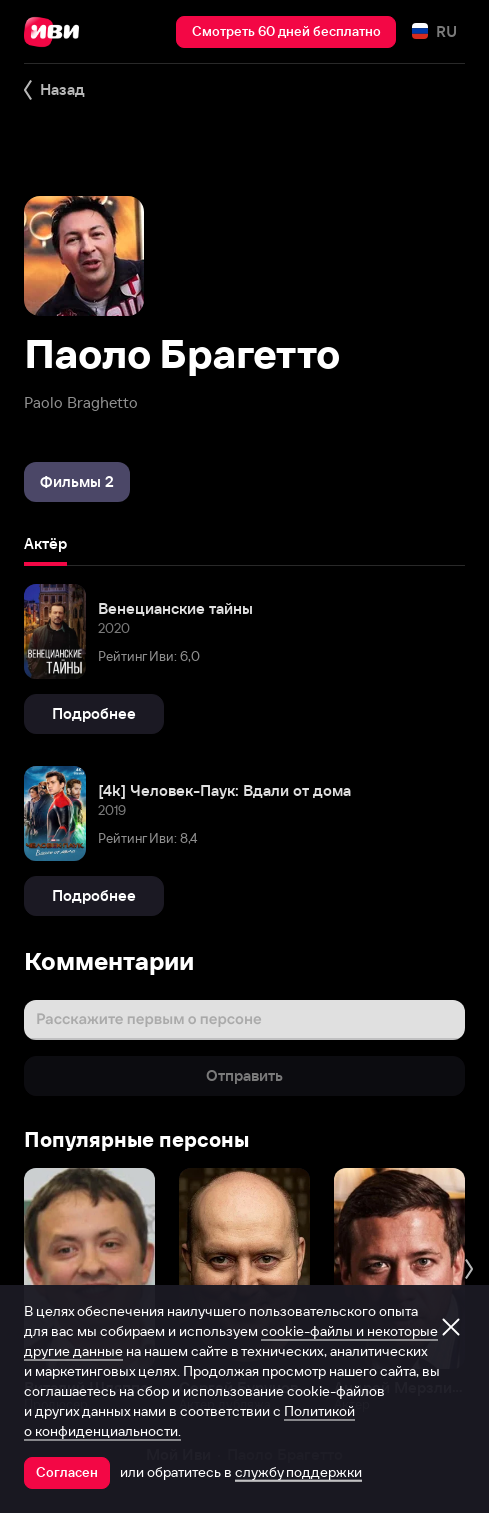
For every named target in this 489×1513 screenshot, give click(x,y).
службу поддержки (298, 1472)
